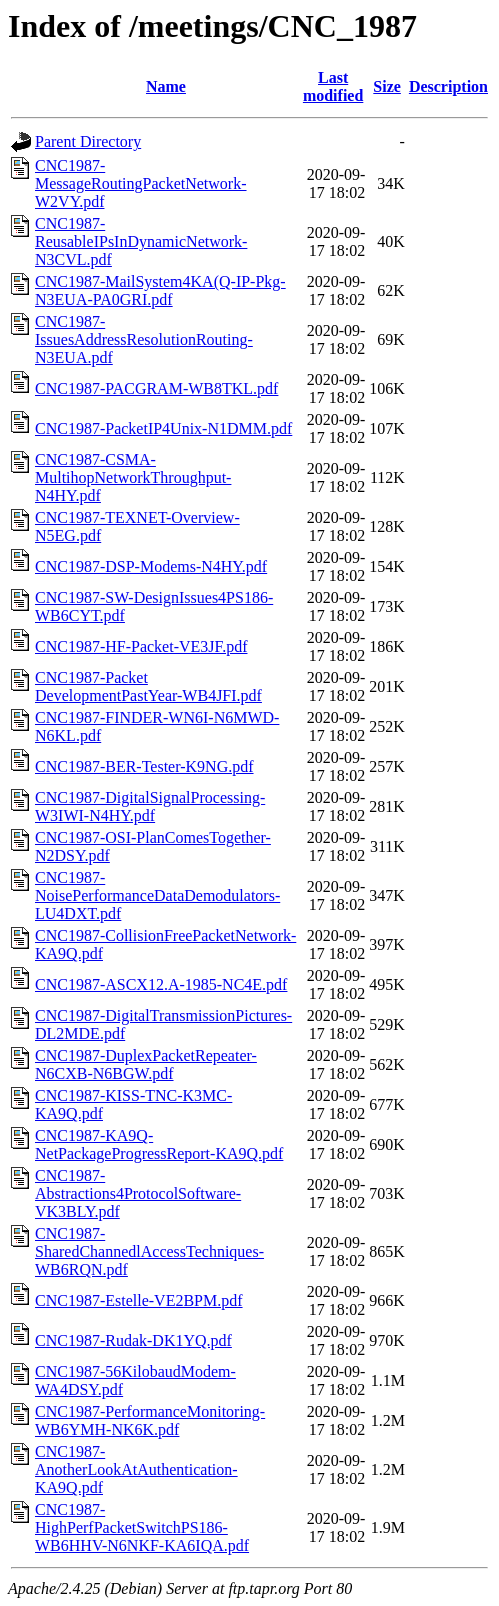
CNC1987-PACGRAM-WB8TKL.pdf (156, 388)
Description (448, 86)
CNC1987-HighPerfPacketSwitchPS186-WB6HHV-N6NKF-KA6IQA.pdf (142, 1527)
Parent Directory (88, 141)
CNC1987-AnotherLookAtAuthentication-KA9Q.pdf (136, 1469)
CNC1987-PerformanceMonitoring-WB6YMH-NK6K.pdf (150, 1420)
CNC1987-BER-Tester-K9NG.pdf (144, 766)
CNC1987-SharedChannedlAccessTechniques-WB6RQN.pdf (149, 1251)
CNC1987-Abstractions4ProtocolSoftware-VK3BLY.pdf (138, 1193)
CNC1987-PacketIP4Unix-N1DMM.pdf (163, 428)
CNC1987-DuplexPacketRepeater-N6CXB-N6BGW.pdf (146, 1064)
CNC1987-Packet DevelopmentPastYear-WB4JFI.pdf (148, 686)
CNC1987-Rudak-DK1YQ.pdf (133, 1340)
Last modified (333, 86)
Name (166, 86)
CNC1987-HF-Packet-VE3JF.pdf (141, 646)
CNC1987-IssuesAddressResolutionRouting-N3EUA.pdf (144, 339)
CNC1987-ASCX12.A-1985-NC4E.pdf (161, 984)
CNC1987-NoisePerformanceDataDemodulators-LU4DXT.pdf (157, 895)
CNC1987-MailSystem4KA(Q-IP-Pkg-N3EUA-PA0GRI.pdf (160, 290)
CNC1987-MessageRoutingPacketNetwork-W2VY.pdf (141, 183)
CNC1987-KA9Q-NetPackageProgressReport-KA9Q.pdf (159, 1144)
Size (387, 86)
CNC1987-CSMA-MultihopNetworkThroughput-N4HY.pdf (133, 477)
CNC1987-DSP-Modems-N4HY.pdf (151, 566)
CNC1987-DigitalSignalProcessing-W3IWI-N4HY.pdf (150, 806)
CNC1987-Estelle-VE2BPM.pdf (139, 1300)
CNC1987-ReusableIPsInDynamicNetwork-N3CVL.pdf (141, 241)
